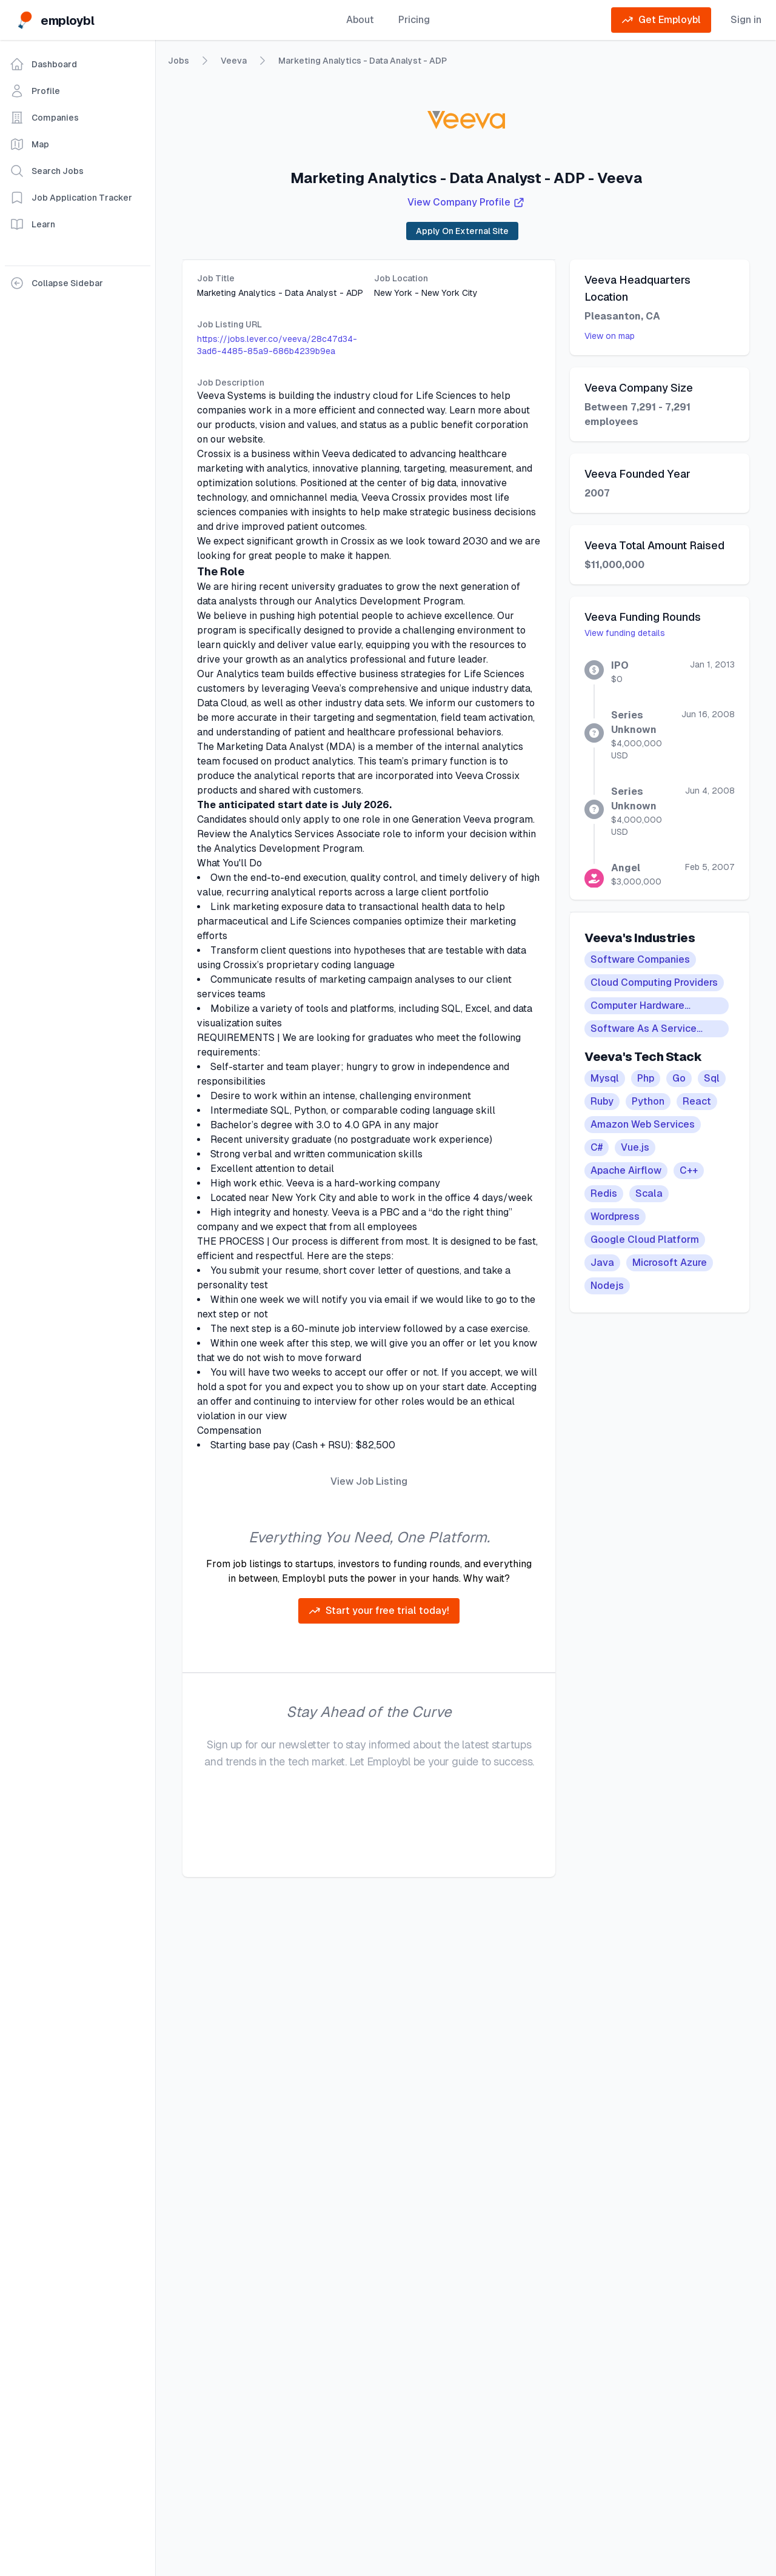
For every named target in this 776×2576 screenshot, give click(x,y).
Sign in (746, 19)
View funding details (624, 633)
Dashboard (43, 64)
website (245, 439)
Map (29, 144)
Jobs (178, 61)
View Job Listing (368, 1481)
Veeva (234, 60)
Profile (35, 91)
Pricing (414, 19)
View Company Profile (466, 202)
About (360, 19)
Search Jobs (47, 171)
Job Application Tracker (71, 197)
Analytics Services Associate (315, 834)
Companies (44, 117)
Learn (32, 224)
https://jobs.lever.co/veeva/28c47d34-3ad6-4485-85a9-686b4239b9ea (277, 345)
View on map (609, 336)
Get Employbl (661, 20)
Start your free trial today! (379, 1611)
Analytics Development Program (389, 601)
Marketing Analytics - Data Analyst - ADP (362, 60)
